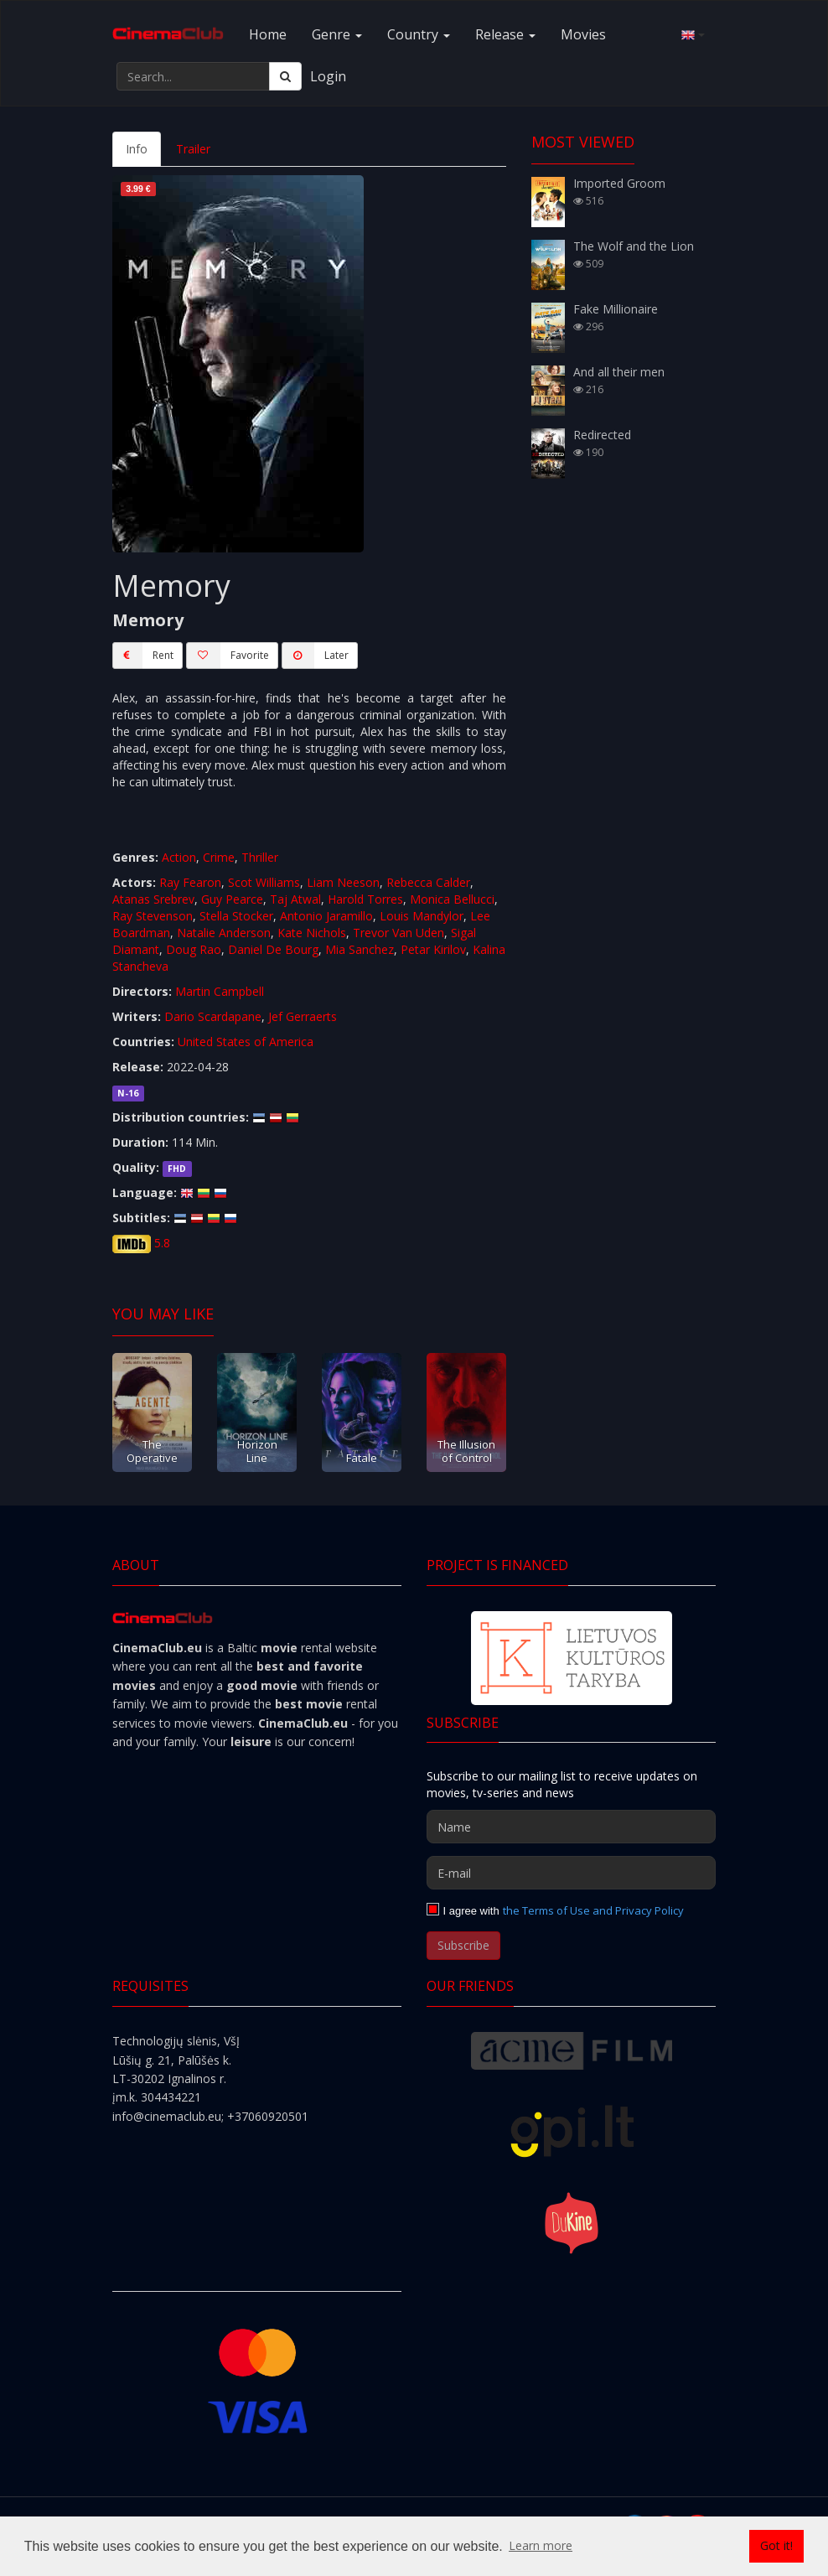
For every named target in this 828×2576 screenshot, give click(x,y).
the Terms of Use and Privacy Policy (593, 1910)
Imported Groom (619, 183)
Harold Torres (365, 899)
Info (136, 149)
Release (505, 34)
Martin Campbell (219, 991)
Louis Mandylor (421, 916)
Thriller (259, 857)
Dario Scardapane (212, 1016)
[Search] (285, 76)
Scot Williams (264, 882)
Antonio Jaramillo (326, 916)
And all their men (619, 372)
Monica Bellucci (452, 899)
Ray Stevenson (152, 916)
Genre (337, 34)
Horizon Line (257, 1450)
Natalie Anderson (224, 933)
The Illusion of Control (466, 1450)
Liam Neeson (343, 882)
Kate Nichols (311, 933)
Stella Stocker (236, 916)
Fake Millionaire (615, 309)
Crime (219, 857)
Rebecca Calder (428, 882)
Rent (142, 655)
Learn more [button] (540, 2545)
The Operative (152, 1450)
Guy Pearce (232, 899)
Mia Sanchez (359, 949)
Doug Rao (193, 949)
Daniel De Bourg (273, 949)
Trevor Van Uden (398, 933)
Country (418, 34)
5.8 (162, 1243)
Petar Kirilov (433, 949)
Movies (583, 34)
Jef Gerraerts (302, 1016)
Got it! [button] (776, 2545)
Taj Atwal (295, 899)
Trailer (193, 149)
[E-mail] (571, 1872)
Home (268, 34)
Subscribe (463, 1945)
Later (315, 655)
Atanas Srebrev (153, 899)
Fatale (361, 1457)
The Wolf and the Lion (633, 246)
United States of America (245, 1042)
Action (179, 857)
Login (328, 76)
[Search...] (193, 76)
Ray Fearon (190, 882)
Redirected (602, 435)
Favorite (227, 655)
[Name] (571, 1826)
